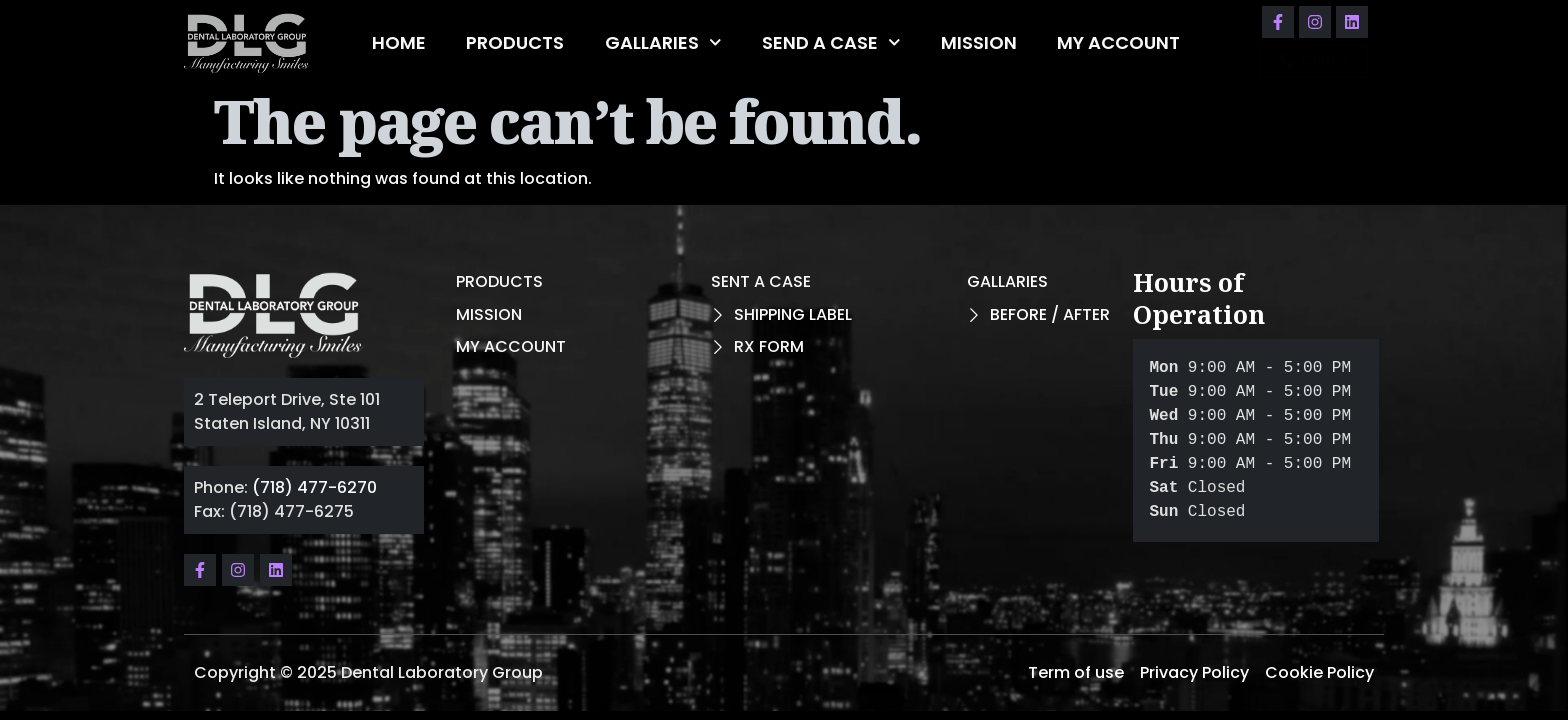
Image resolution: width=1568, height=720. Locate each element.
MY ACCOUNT (1118, 42)
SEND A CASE (831, 42)
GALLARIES (663, 42)
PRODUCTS (515, 42)
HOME (399, 42)
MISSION (979, 42)
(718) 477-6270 (314, 487)
